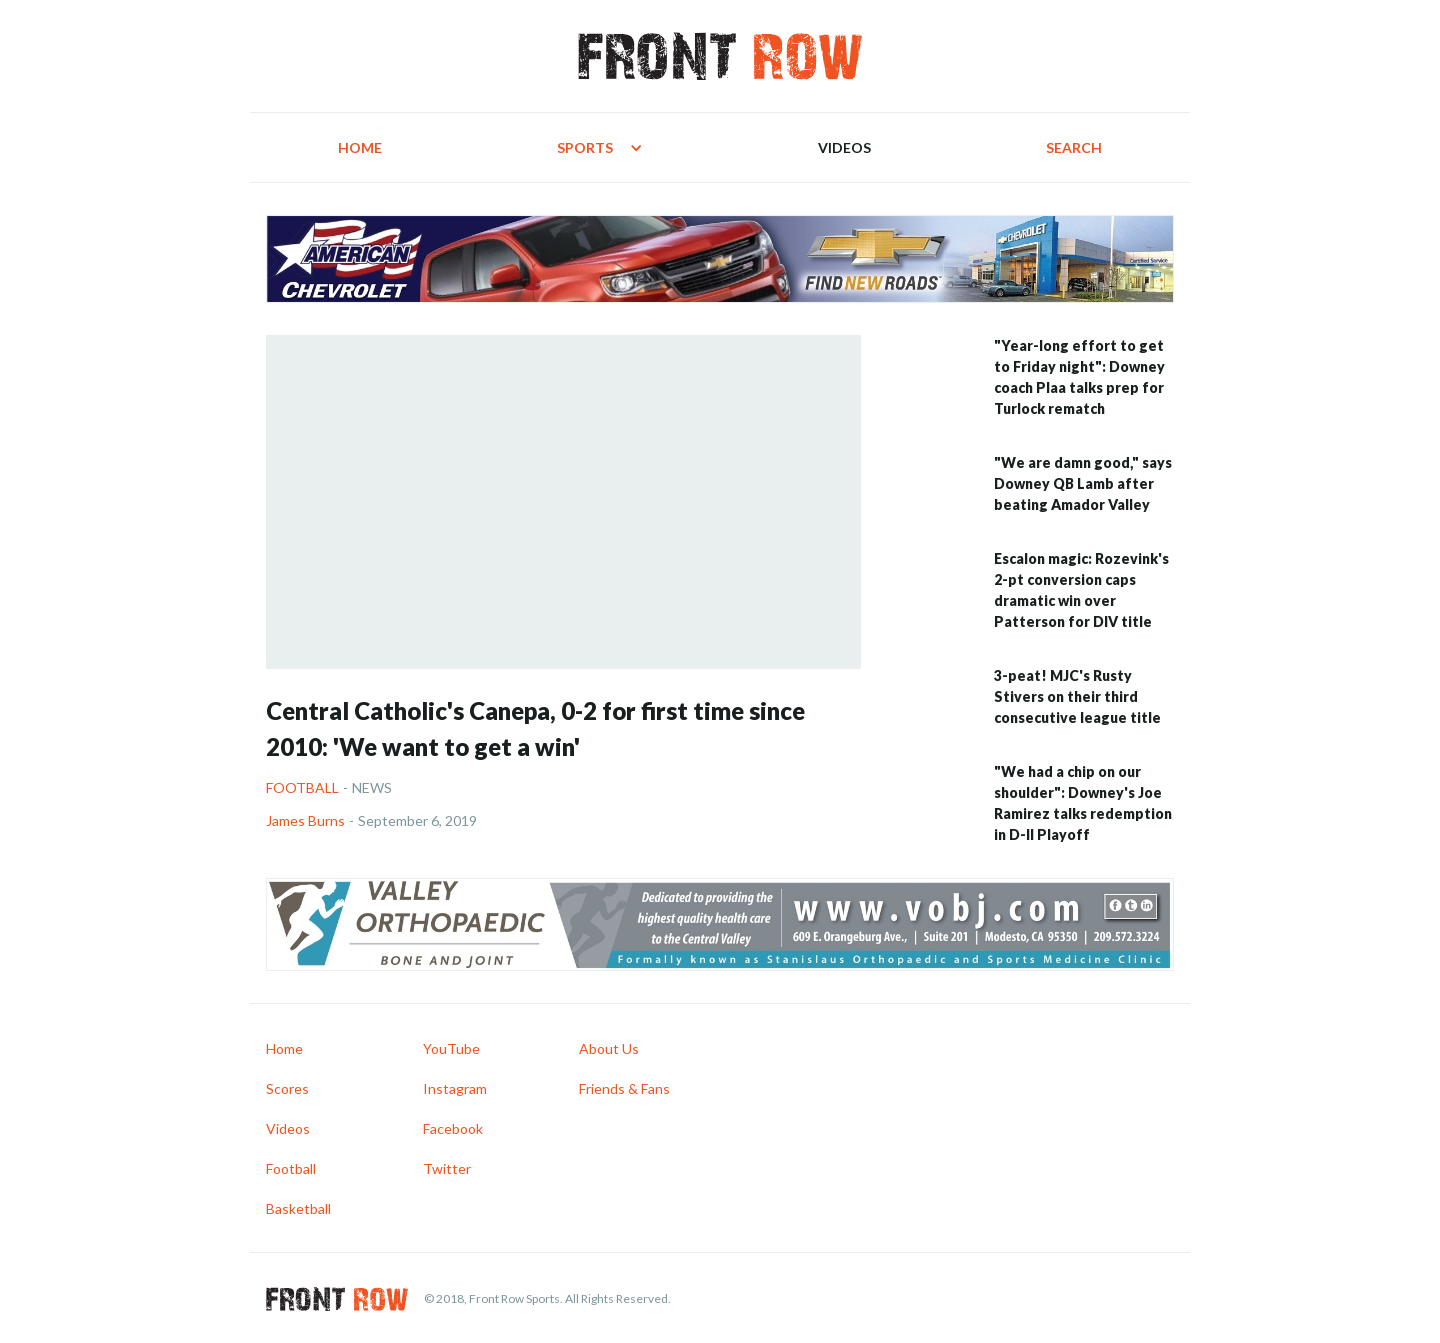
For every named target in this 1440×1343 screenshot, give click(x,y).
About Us (609, 1048)
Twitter (447, 1168)
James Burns (305, 820)
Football (302, 787)
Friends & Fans (624, 1088)
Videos (844, 147)
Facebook (453, 1128)
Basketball (298, 1208)
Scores (287, 1088)
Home (360, 147)
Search (1074, 147)
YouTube (451, 1048)
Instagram (455, 1088)
